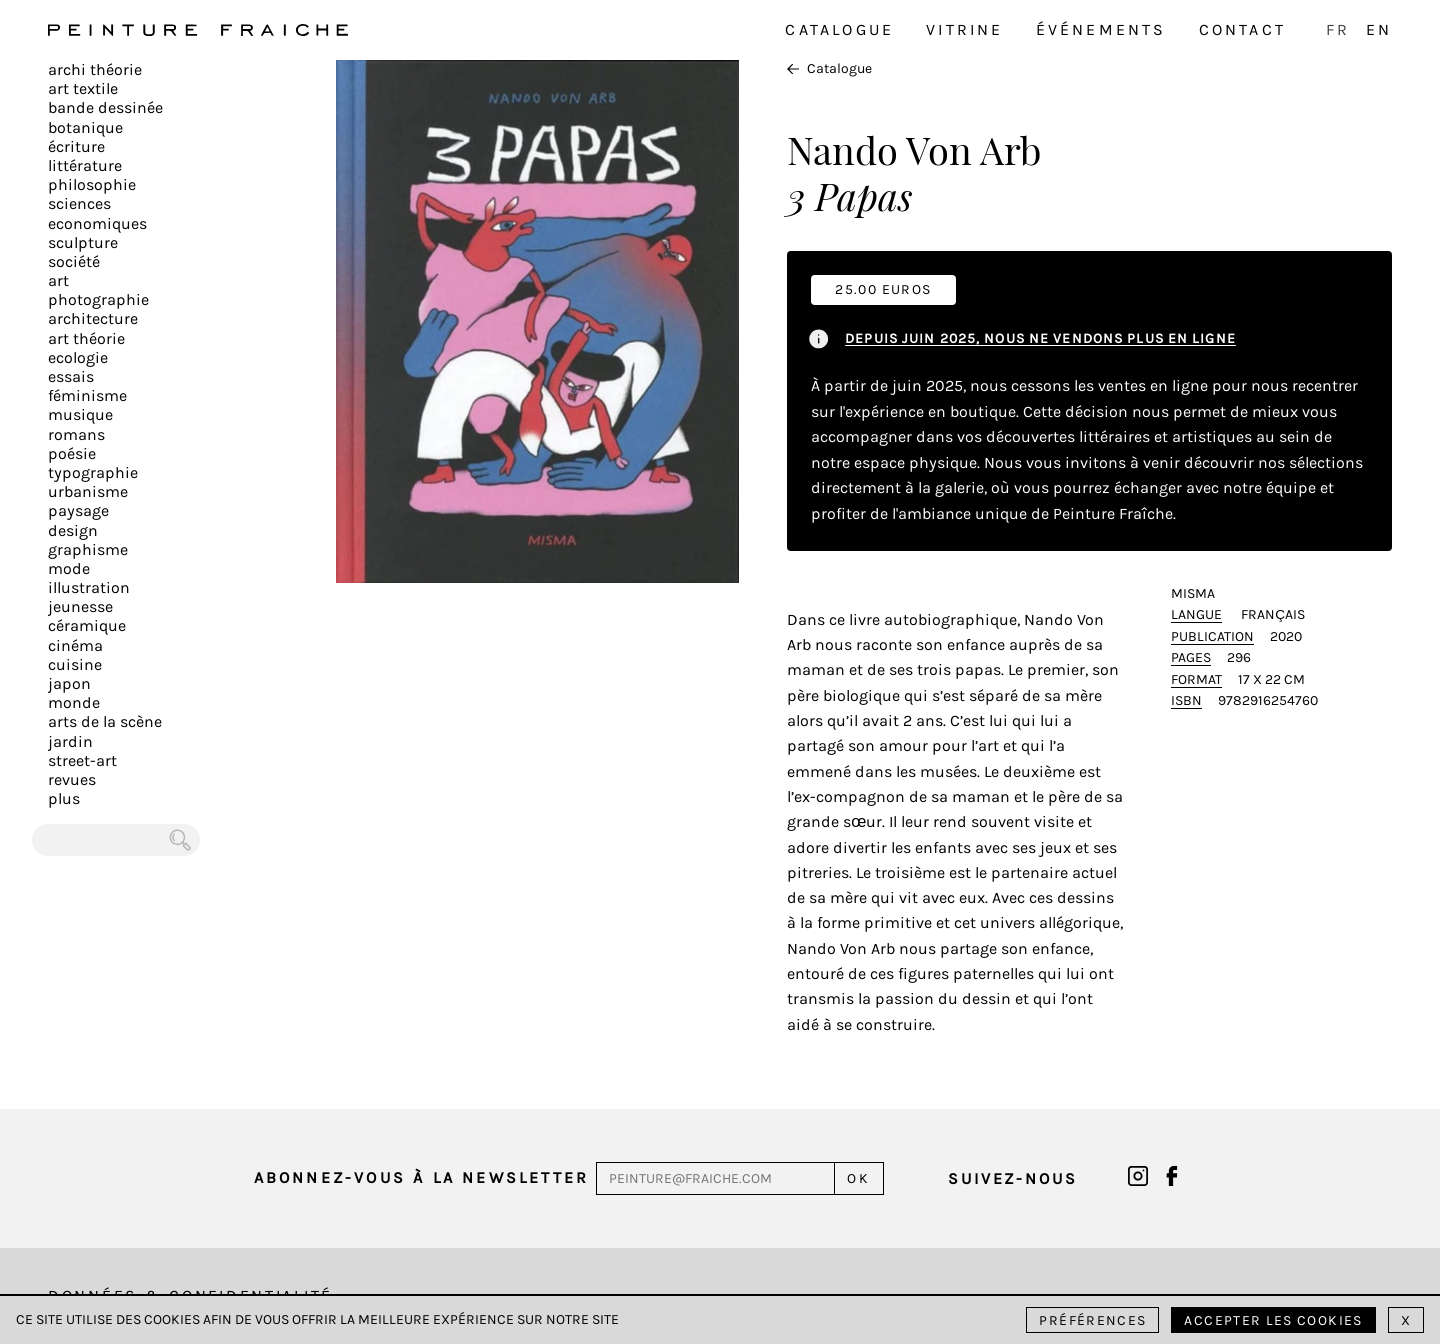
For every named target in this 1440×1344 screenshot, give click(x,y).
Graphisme (88, 549)
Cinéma (75, 645)
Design (73, 530)
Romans (76, 434)
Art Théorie (86, 338)
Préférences (1092, 1320)
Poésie (72, 453)
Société (74, 261)
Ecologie (78, 357)
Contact (1242, 29)
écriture (76, 146)
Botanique (85, 127)
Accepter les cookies (1273, 1320)
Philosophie (92, 184)
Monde (74, 702)
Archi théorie (95, 69)
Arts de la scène (105, 721)
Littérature (85, 165)
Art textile (83, 88)
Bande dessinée (105, 107)
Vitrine (964, 29)
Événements (1101, 29)
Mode (69, 568)
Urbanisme (88, 491)
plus (64, 798)
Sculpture (83, 242)
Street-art (82, 760)
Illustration (89, 587)
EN (1379, 29)
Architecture (93, 318)
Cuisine (75, 664)
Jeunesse (80, 606)
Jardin (70, 741)
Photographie (98, 299)
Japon (69, 683)
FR (1338, 29)
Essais (71, 376)
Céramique (87, 625)
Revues (72, 779)
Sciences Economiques (97, 213)
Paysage (78, 510)
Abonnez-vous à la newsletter (422, 1177)
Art (58, 280)
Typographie (93, 472)
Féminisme (87, 395)
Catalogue (839, 29)
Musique (80, 414)
